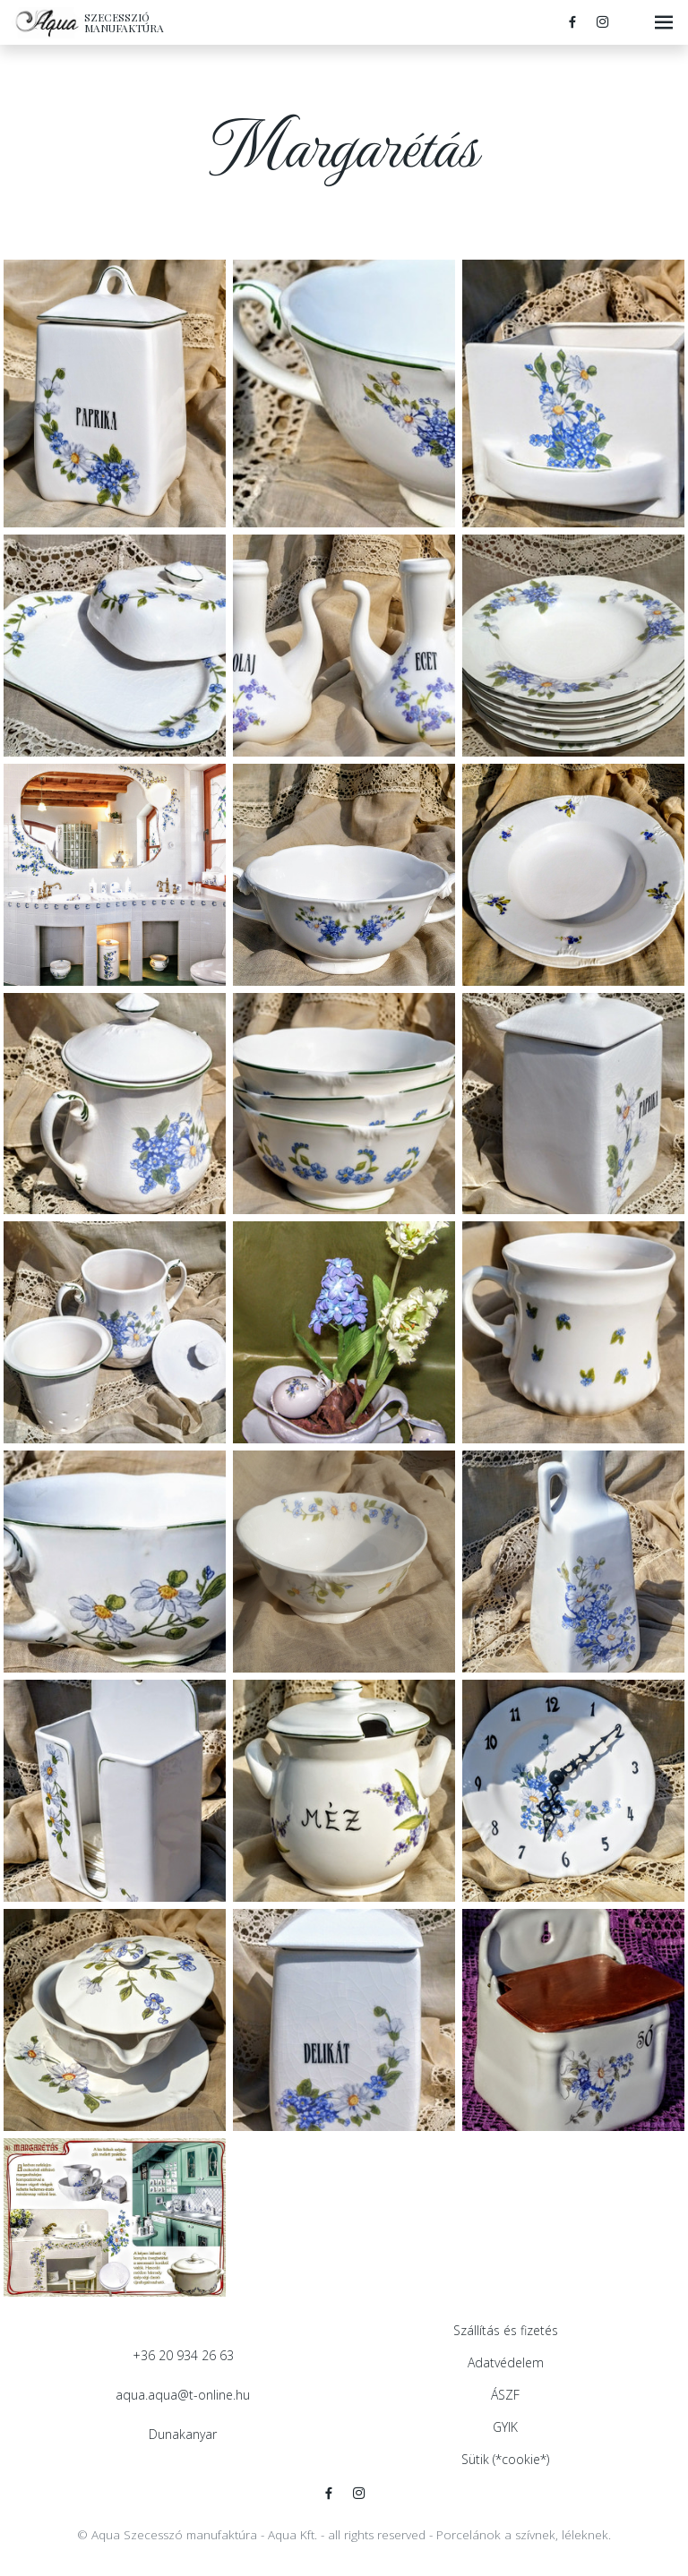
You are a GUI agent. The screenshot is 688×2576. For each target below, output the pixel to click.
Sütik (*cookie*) (505, 2459)
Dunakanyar (183, 2434)
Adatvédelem (506, 2362)
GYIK (505, 2426)
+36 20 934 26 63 (183, 2355)
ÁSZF (505, 2394)
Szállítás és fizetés (505, 2330)
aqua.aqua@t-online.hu (183, 2394)
